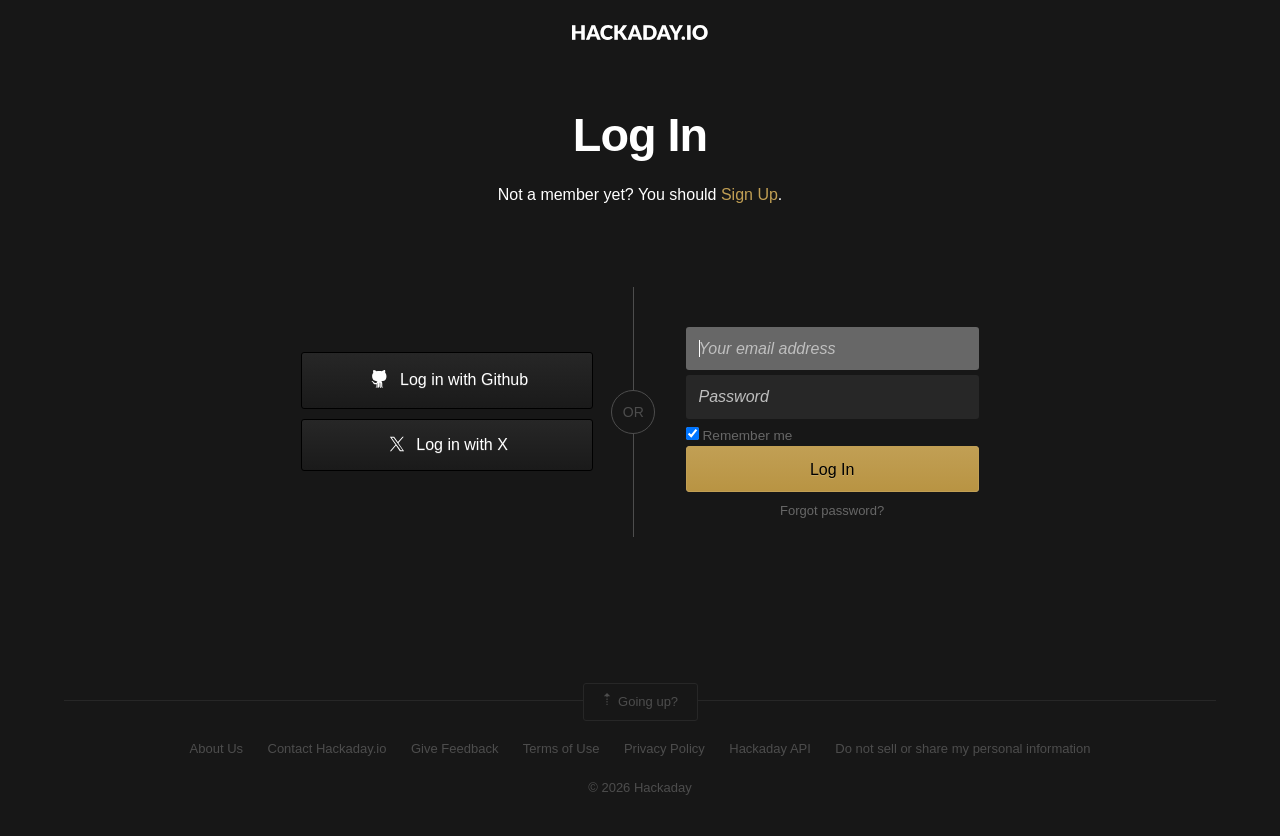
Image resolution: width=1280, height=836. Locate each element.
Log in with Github (448, 381)
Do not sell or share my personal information (962, 748)
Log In (832, 469)
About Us (216, 748)
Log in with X (447, 445)
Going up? (639, 702)
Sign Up (749, 194)
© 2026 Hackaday (640, 787)
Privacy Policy (664, 748)
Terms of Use (561, 748)
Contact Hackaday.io (327, 748)
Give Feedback (454, 748)
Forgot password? (832, 510)
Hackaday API (770, 748)
